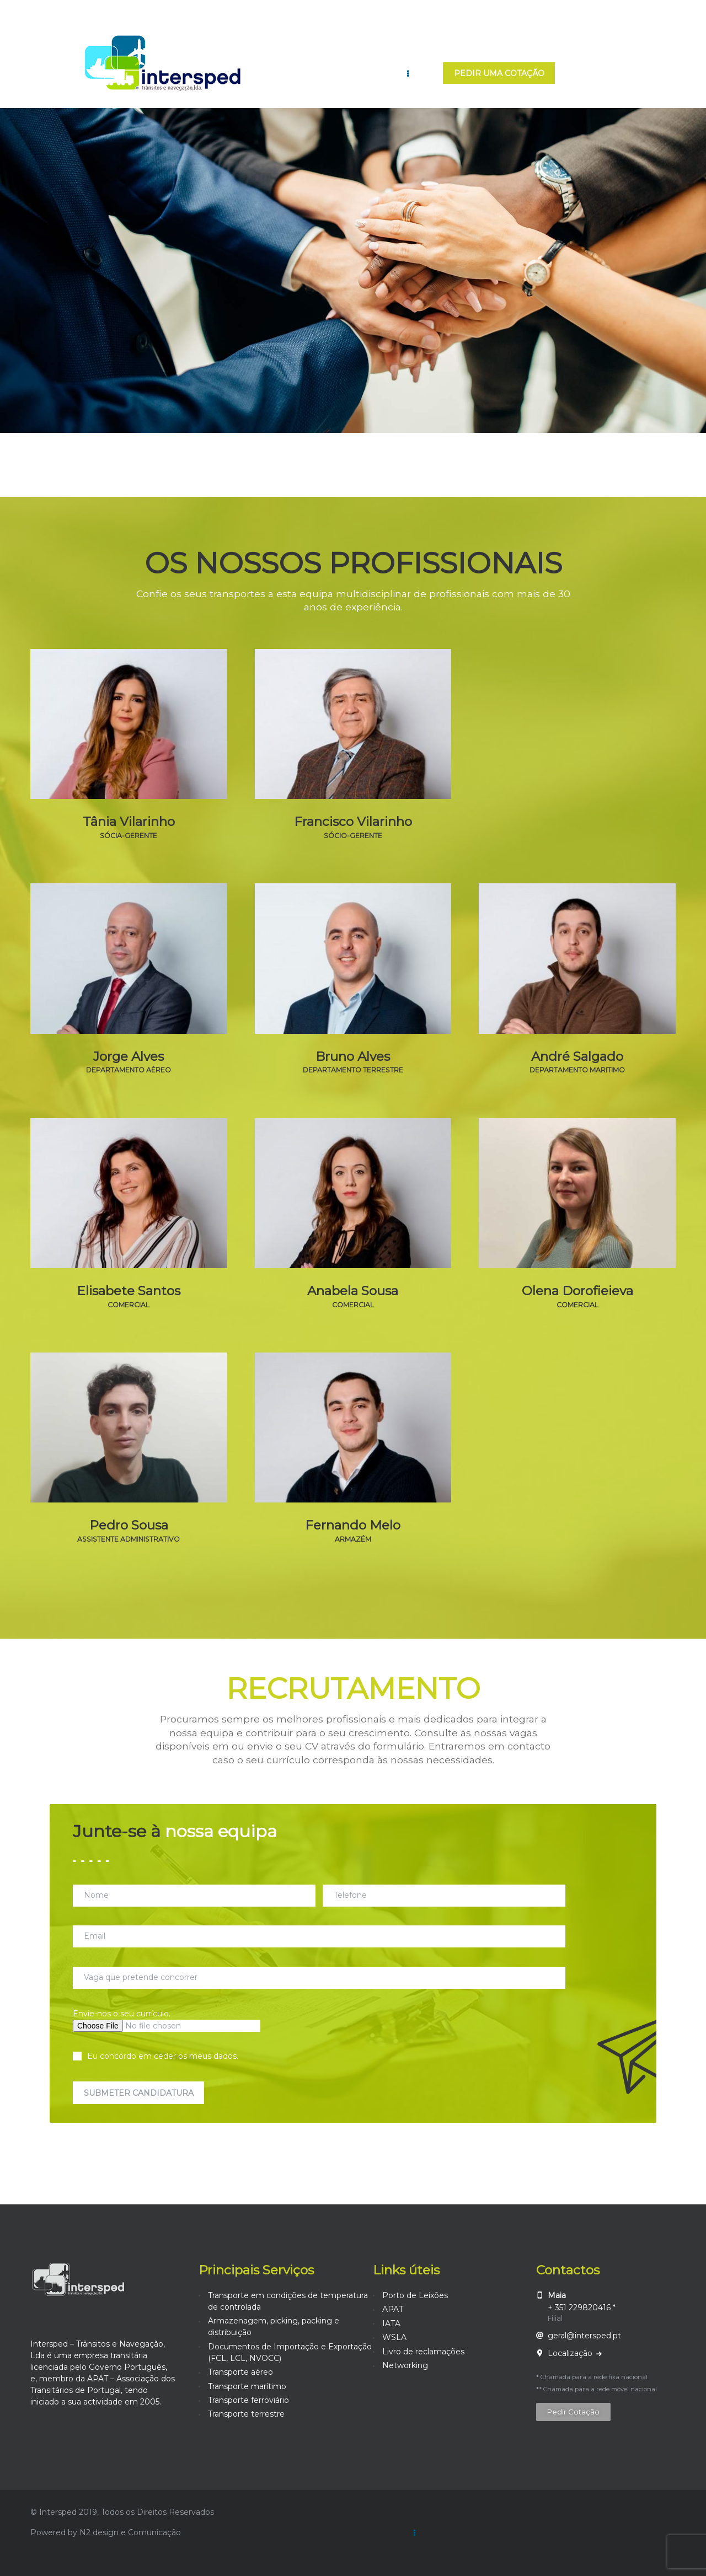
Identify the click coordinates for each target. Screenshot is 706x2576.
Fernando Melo (352, 1525)
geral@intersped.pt (584, 2336)
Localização (571, 2353)
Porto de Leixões (415, 2295)
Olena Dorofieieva (577, 1291)
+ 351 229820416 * (582, 2307)
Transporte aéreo (240, 2372)
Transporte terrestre (246, 2414)
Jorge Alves (128, 1056)
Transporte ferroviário (248, 2400)
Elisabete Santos (128, 1291)
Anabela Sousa (352, 1291)
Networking (405, 2365)
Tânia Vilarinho (129, 821)
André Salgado (577, 1056)
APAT (392, 2309)
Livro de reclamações (423, 2352)
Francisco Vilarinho (353, 821)
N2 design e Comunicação (130, 2532)
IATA (391, 2323)
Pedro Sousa (128, 1525)
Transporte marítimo (247, 2386)
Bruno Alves (352, 1056)
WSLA (394, 2337)
